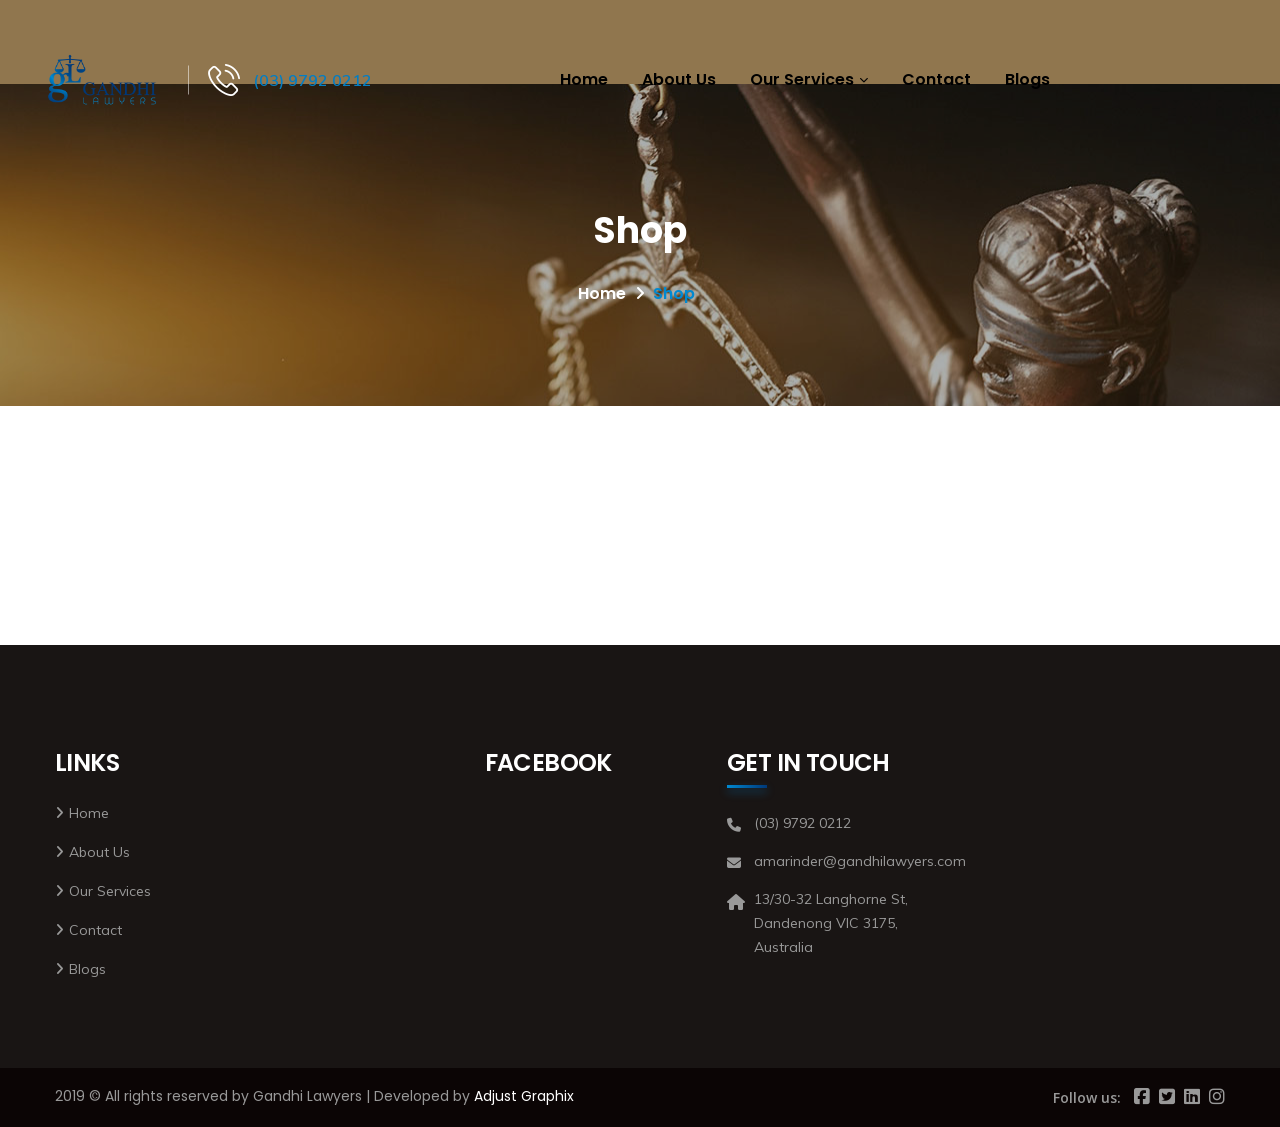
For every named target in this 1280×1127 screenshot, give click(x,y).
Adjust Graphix (524, 1096)
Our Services (802, 79)
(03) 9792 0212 (312, 80)
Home (584, 79)
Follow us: (1087, 1097)
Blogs (1027, 79)
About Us (679, 79)
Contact (936, 79)
